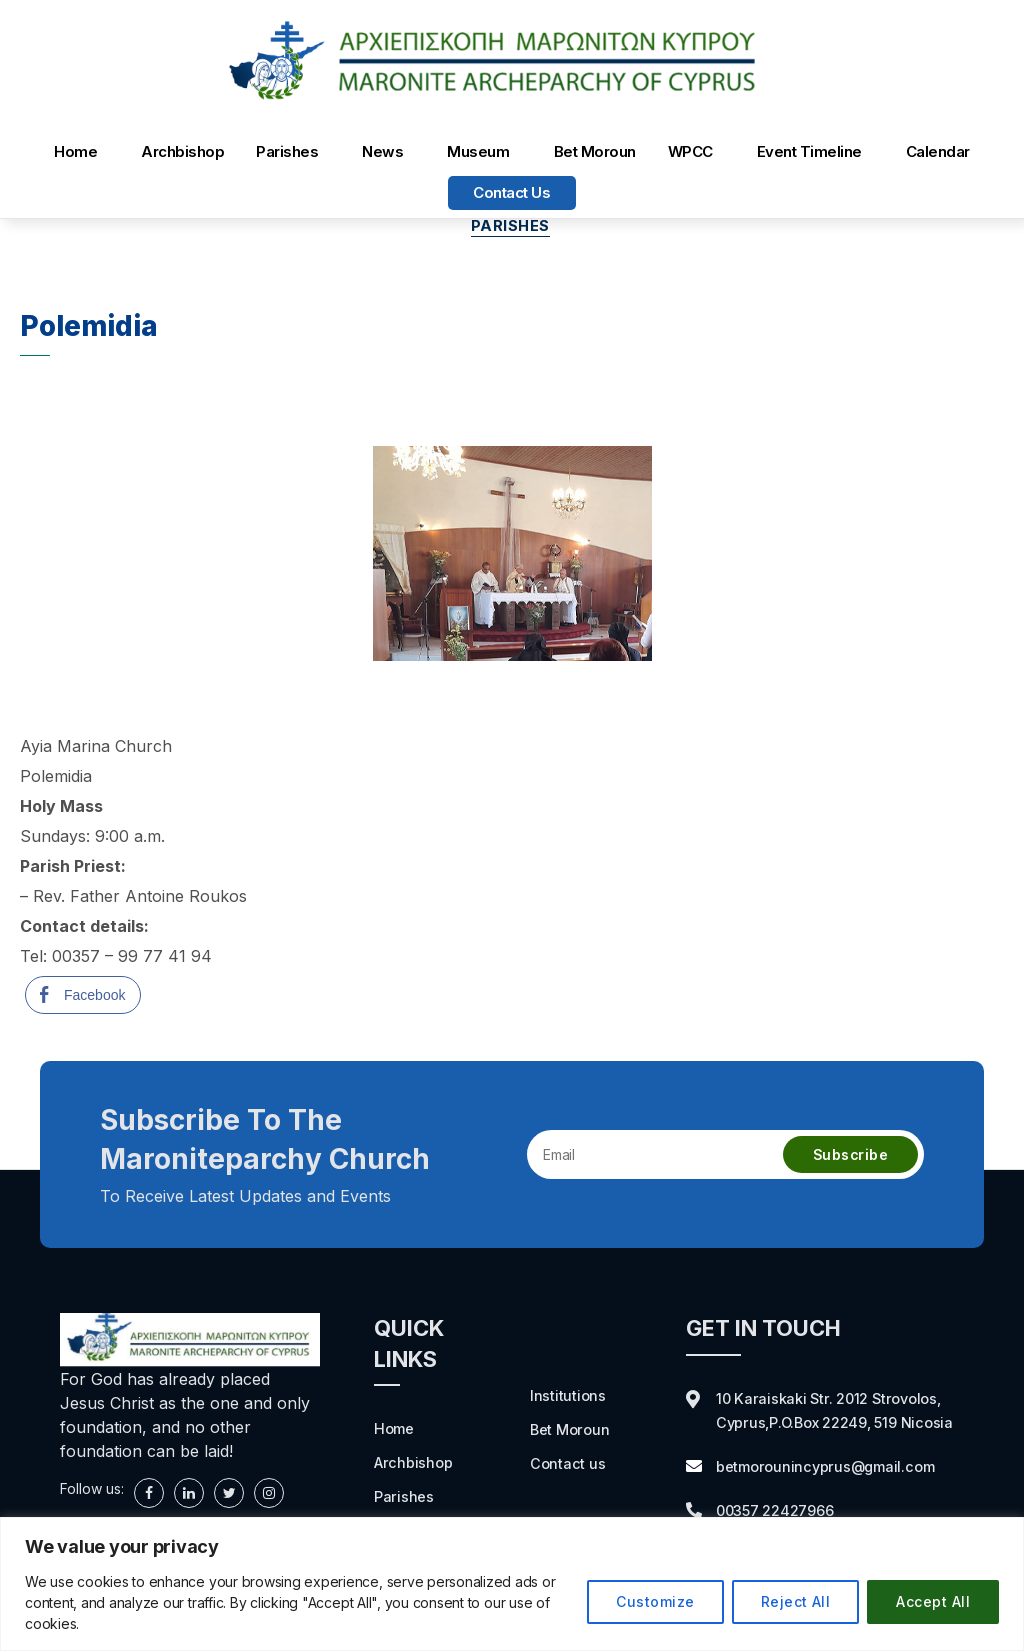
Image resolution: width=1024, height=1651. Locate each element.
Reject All (796, 1601)
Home (75, 151)
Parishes (287, 151)
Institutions (568, 1397)
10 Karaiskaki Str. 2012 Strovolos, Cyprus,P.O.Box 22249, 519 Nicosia (837, 1424)
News (382, 151)
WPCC (690, 151)
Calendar (938, 151)
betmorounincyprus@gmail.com (833, 1492)
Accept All (933, 1601)
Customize (655, 1601)
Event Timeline (809, 151)
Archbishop (182, 151)
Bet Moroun (595, 151)
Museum (478, 151)
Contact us (511, 192)
